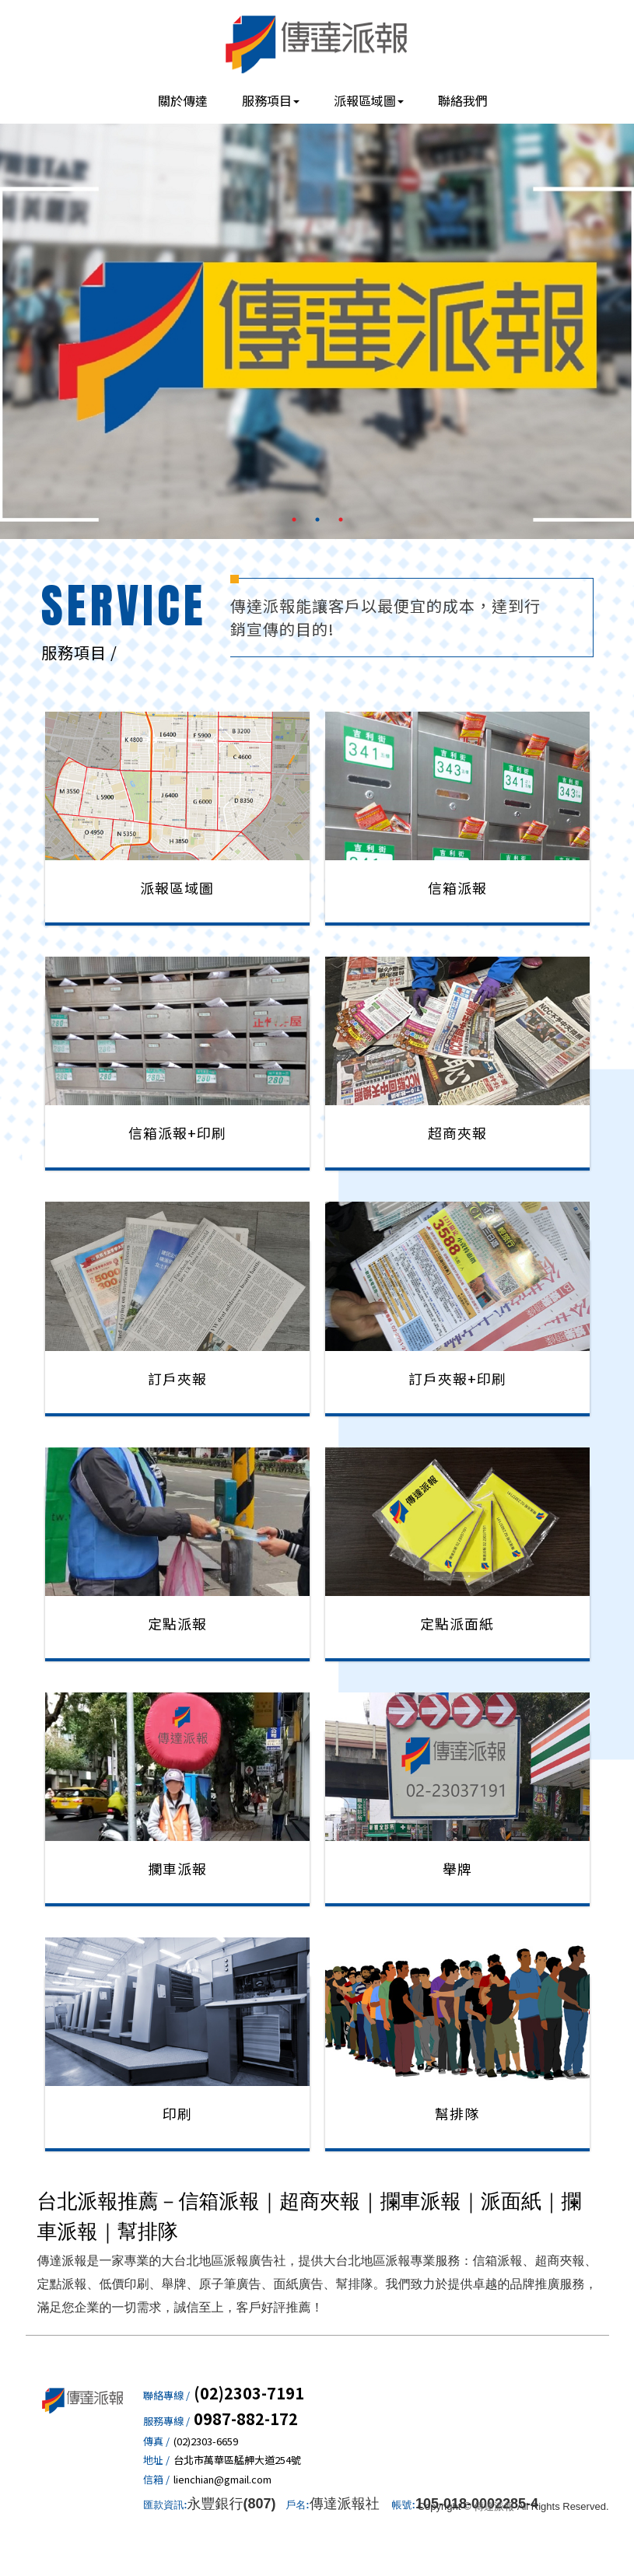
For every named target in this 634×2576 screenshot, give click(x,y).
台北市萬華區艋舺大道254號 (237, 2460)
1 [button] (294, 519)
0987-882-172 (246, 2419)
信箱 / (156, 2480)
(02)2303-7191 (249, 2393)
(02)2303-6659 (205, 2441)
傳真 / (156, 2441)
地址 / (156, 2460)
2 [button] (317, 519)
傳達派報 (317, 43)
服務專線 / (166, 2421)
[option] (317, 328)
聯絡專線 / (166, 2396)
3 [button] (341, 519)
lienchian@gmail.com (222, 2480)
